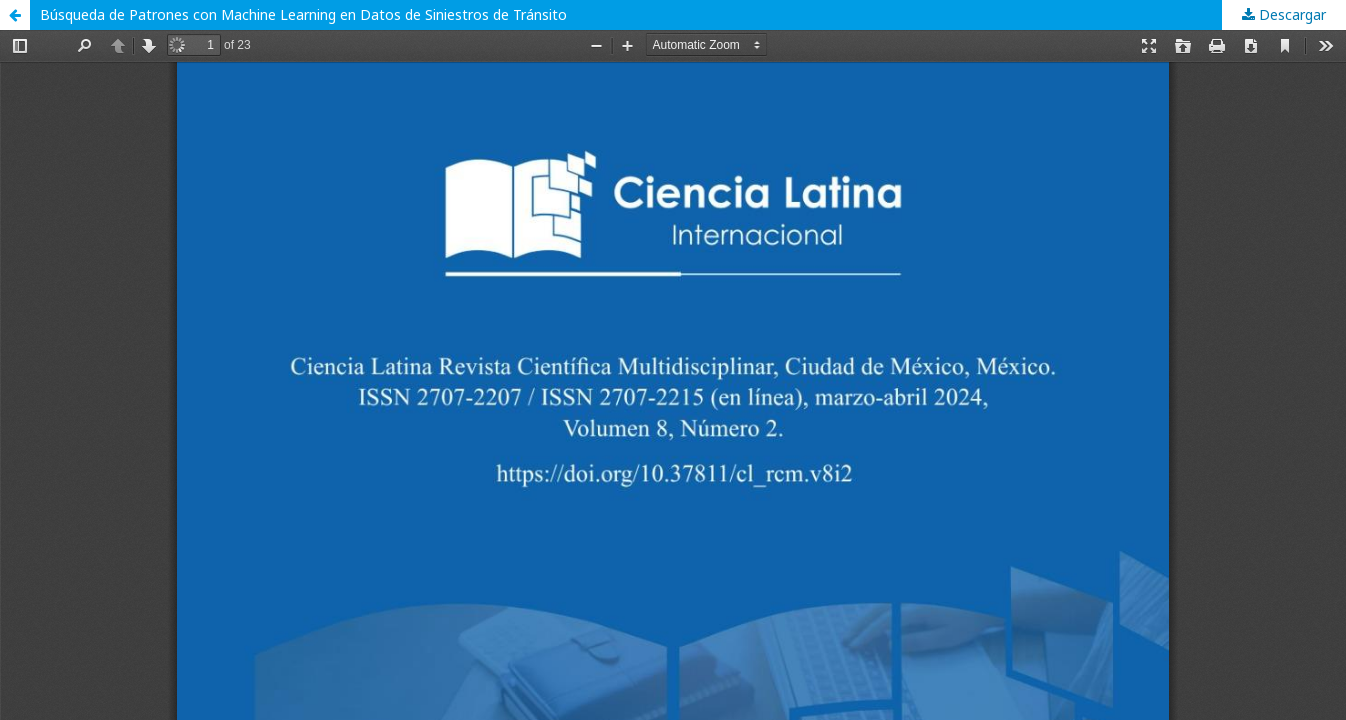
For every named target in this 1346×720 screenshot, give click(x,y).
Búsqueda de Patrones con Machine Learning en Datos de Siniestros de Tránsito (303, 14)
